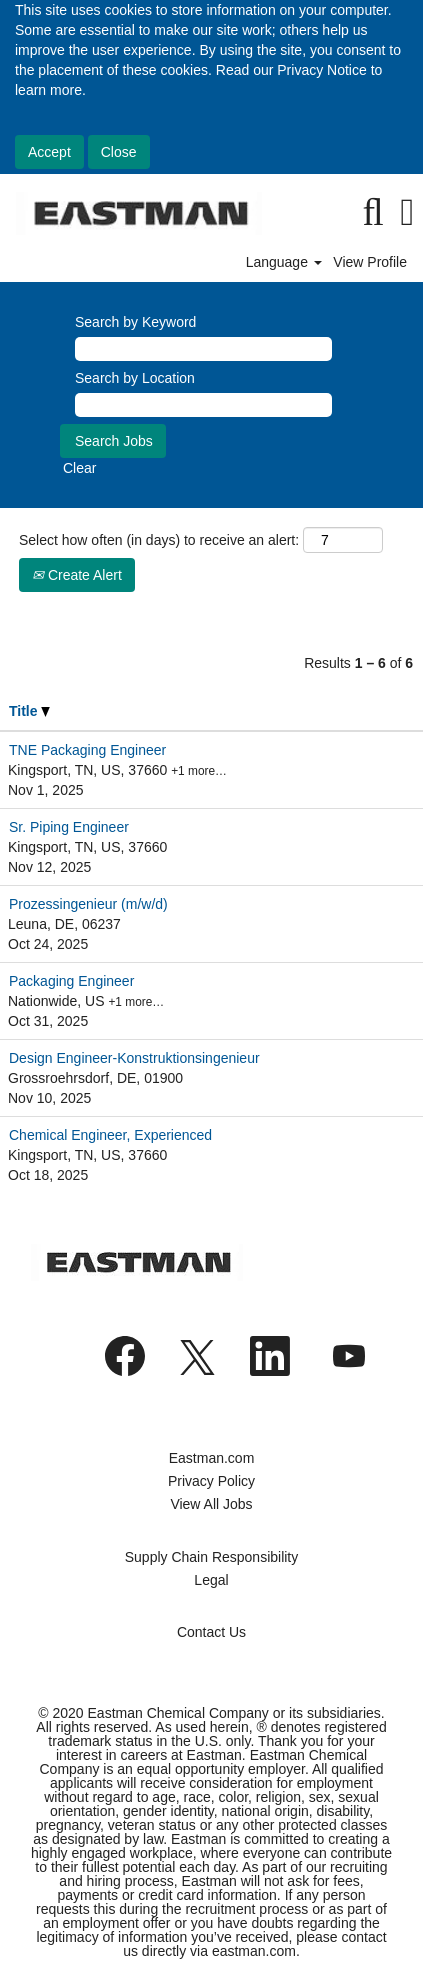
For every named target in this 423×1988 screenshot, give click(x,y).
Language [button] (284, 262)
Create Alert (77, 575)
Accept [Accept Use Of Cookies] (49, 152)
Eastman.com (212, 1458)
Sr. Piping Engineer (69, 827)
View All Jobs (211, 1504)
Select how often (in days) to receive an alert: (159, 540)
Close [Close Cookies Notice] (119, 152)
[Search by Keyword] (203, 349)
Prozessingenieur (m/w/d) (88, 904)
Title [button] (29, 711)
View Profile (370, 262)
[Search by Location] (203, 405)
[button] (407, 212)
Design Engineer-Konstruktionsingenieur (134, 1058)
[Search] (373, 212)
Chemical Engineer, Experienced (110, 1135)
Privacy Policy (211, 1481)
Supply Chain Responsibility (212, 1557)
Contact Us (211, 1632)
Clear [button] (79, 468)
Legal (211, 1580)
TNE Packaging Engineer (87, 750)
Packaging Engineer (71, 981)
